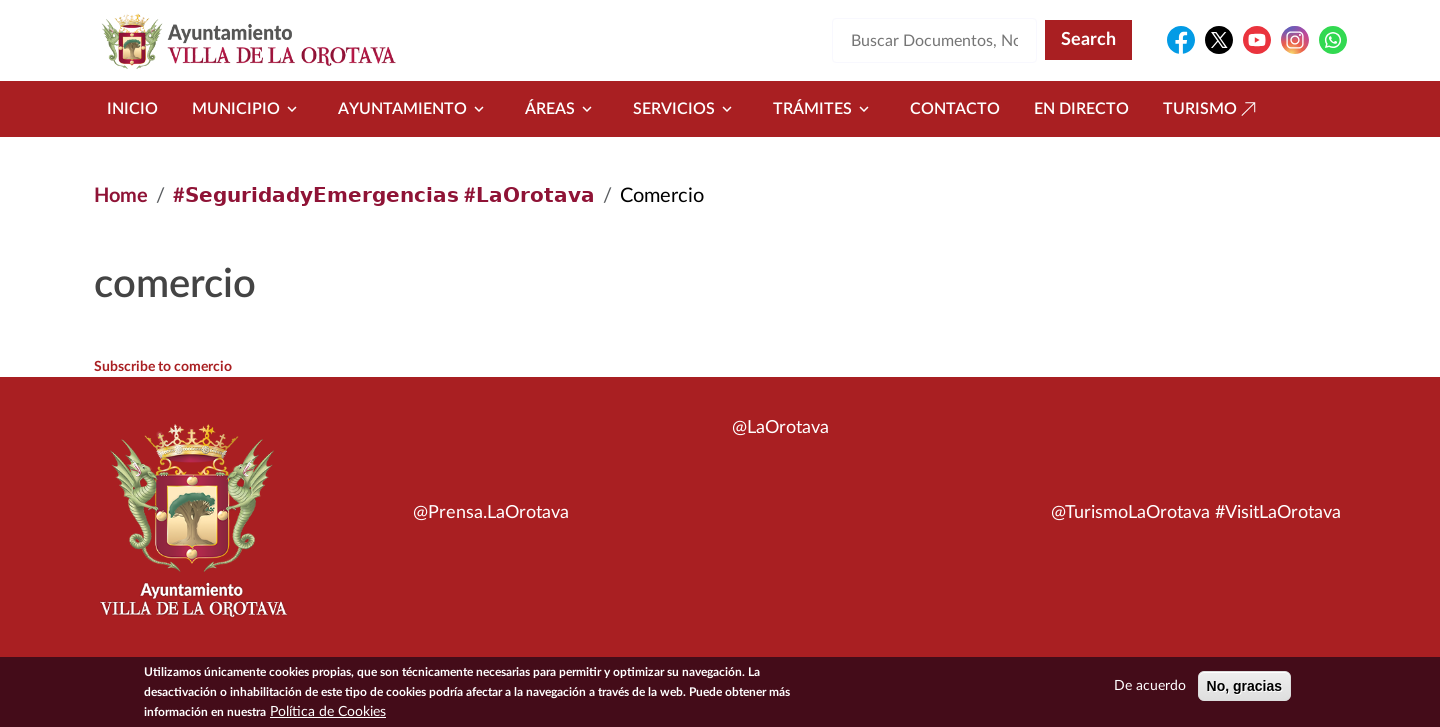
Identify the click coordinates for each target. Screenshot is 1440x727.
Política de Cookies (328, 716)
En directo (1081, 109)
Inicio (132, 109)
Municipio (248, 109)
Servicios (686, 109)
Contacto (955, 109)
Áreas (562, 109)
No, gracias (1244, 690)
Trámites (824, 109)
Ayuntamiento (414, 109)
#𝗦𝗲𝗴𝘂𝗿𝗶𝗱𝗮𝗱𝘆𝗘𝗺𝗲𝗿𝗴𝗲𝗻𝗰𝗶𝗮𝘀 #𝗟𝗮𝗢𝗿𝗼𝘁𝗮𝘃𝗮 (384, 196)
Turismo (1212, 109)
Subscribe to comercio (163, 367)
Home (121, 196)
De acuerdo (1150, 690)
